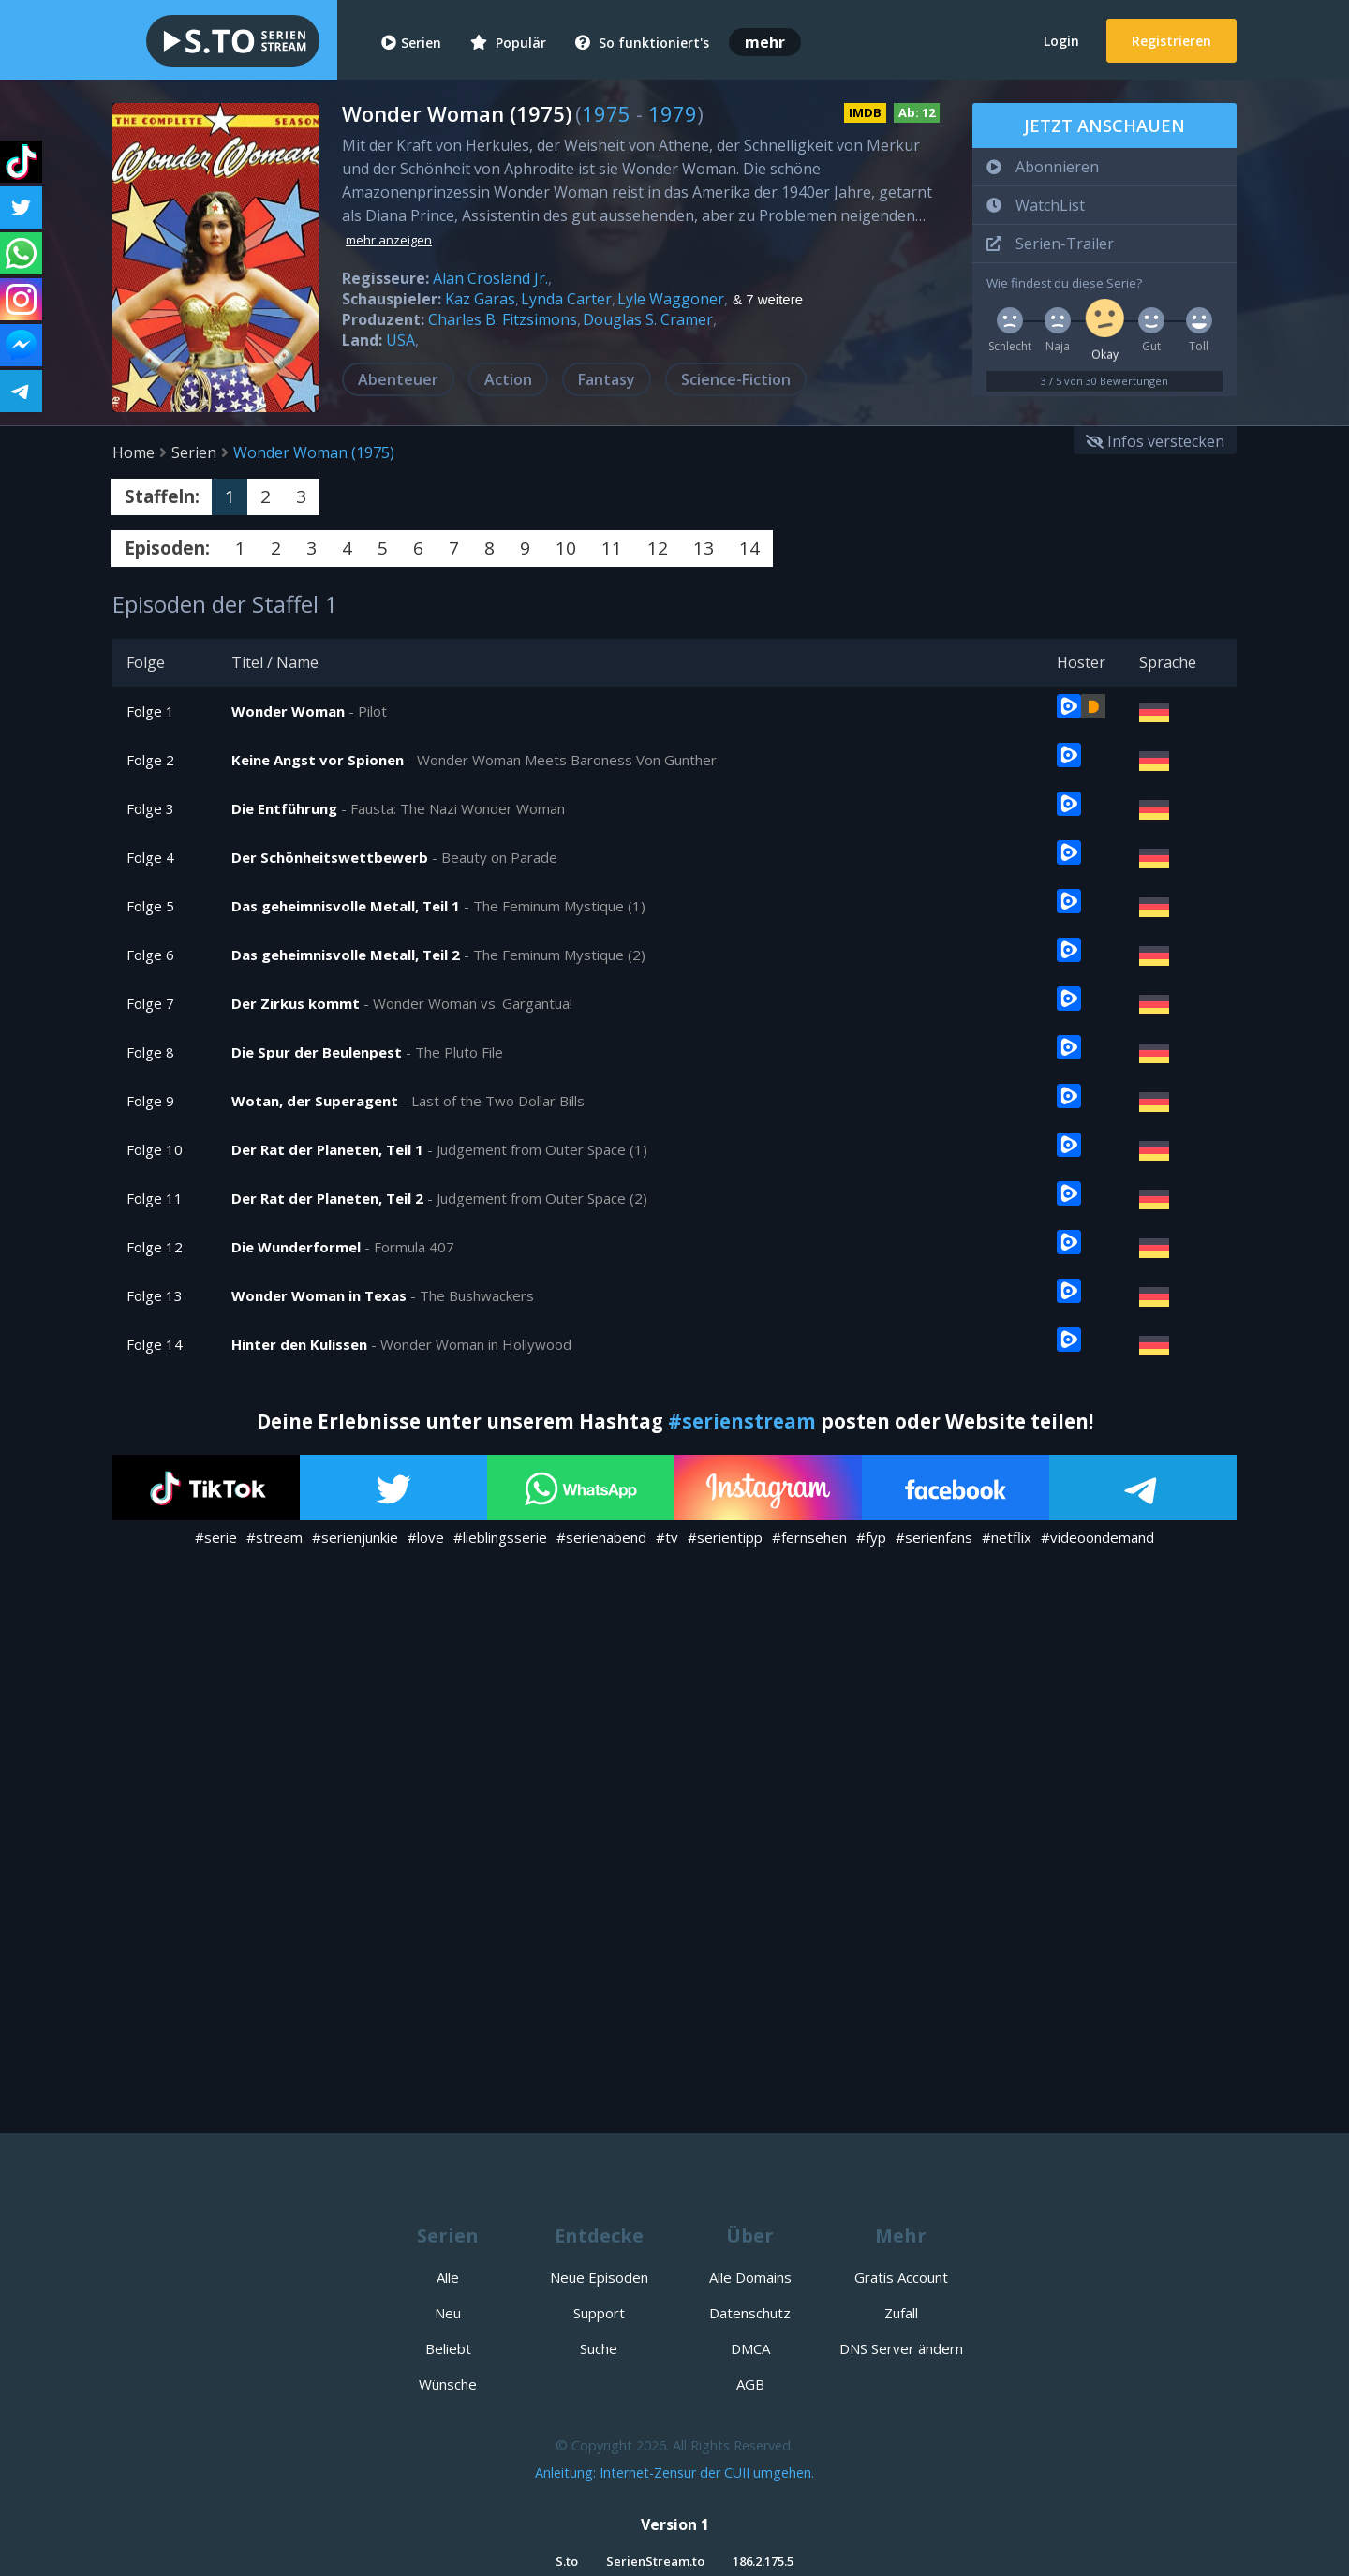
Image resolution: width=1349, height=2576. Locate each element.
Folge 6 (150, 954)
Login (1061, 41)
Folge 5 (150, 905)
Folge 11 (154, 1198)
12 (657, 548)
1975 (606, 113)
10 (566, 548)
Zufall (901, 2312)
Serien (411, 43)
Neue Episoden (599, 2277)
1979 (672, 113)
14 (749, 548)
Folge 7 (150, 1003)
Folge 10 (154, 1149)
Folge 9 (150, 1100)
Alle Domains (750, 2277)
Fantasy (606, 379)
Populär (508, 43)
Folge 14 (154, 1344)
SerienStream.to (655, 2561)
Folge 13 (154, 1295)
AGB (750, 2384)
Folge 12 (154, 1246)
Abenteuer (398, 379)
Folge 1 (150, 711)
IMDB (865, 112)
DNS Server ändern (901, 2348)
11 (611, 548)
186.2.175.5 (763, 2561)
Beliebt (448, 2348)
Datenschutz (750, 2312)
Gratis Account (901, 2277)
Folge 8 (150, 1052)
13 (703, 548)
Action (508, 379)
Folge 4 (150, 857)
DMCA (750, 2348)
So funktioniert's (642, 43)
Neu (448, 2312)
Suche (598, 2348)
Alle (448, 2277)
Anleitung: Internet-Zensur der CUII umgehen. (674, 2472)
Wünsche (448, 2384)
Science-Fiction (736, 379)
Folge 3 (150, 808)
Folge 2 (150, 759)
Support (599, 2312)
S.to (567, 2561)
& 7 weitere (768, 299)
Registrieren (1171, 41)
